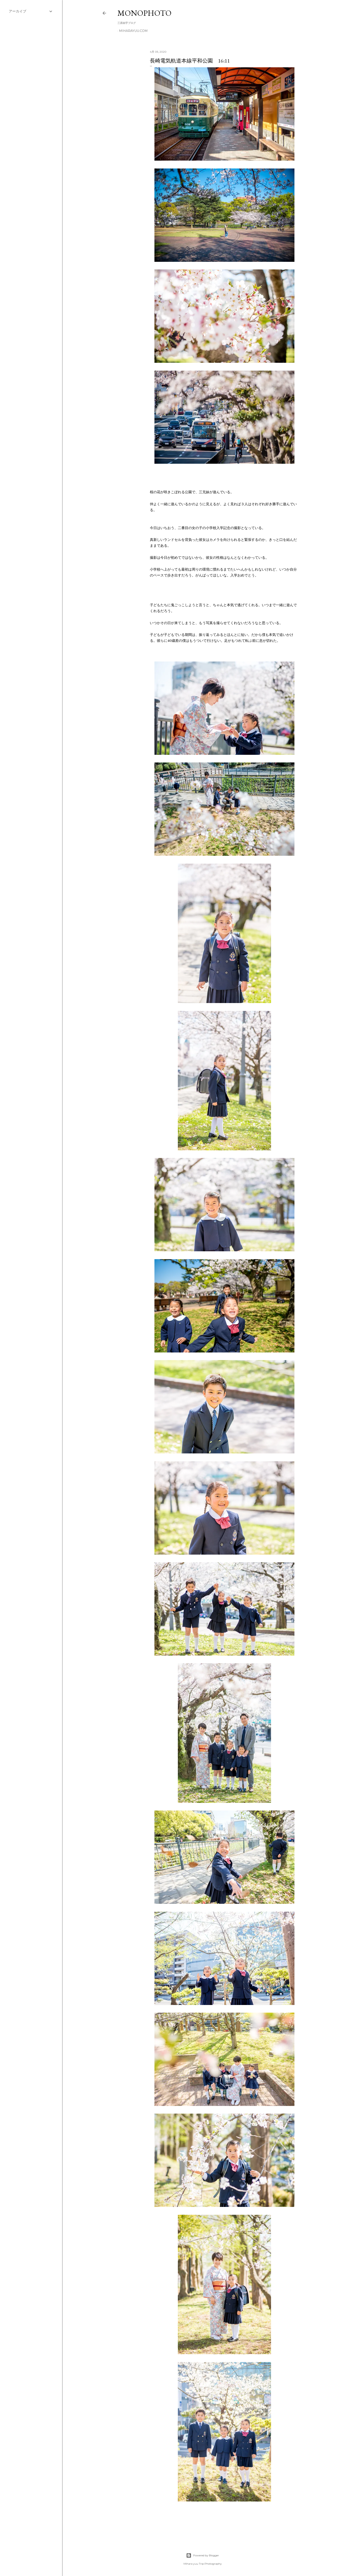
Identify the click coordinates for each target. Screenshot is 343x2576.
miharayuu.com (133, 31)
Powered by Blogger (202, 2555)
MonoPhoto (144, 13)
